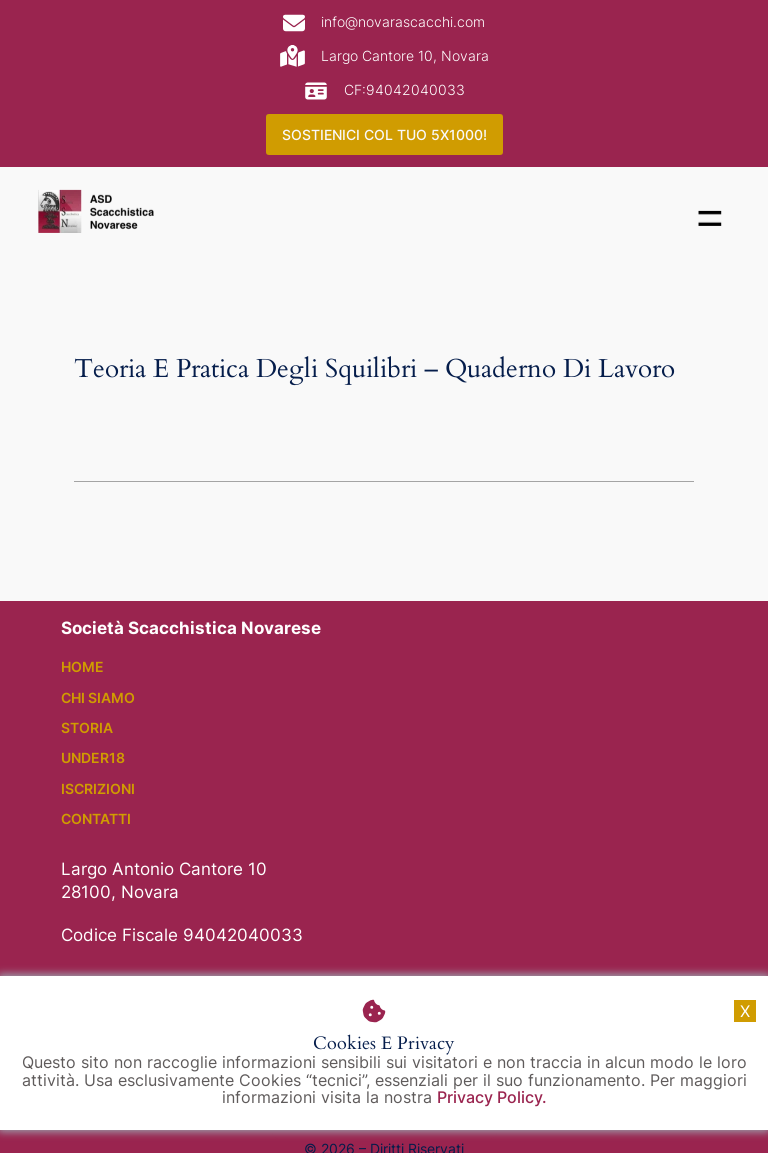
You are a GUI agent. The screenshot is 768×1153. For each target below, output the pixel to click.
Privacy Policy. (492, 1098)
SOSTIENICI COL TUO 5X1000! (384, 134)
